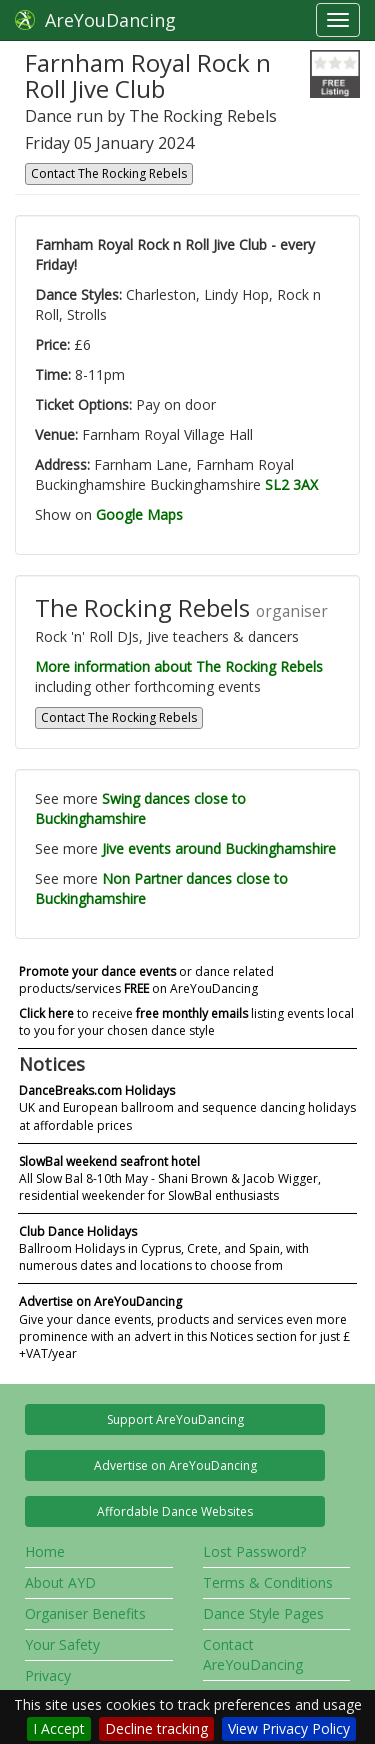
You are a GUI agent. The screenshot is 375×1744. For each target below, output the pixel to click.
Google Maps (139, 514)
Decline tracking (156, 1728)
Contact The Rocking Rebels (109, 173)
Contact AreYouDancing (253, 1654)
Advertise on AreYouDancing (175, 1465)
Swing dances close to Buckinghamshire (140, 808)
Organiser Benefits (85, 1613)
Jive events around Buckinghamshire (219, 848)
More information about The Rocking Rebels (179, 666)
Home (45, 1551)
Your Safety (62, 1644)
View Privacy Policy (289, 1728)
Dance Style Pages (263, 1613)
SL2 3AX (291, 484)
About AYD (60, 1582)
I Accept (59, 1728)
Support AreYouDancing (175, 1419)
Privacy (48, 1675)
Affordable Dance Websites (175, 1511)
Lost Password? (254, 1551)
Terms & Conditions (268, 1582)
